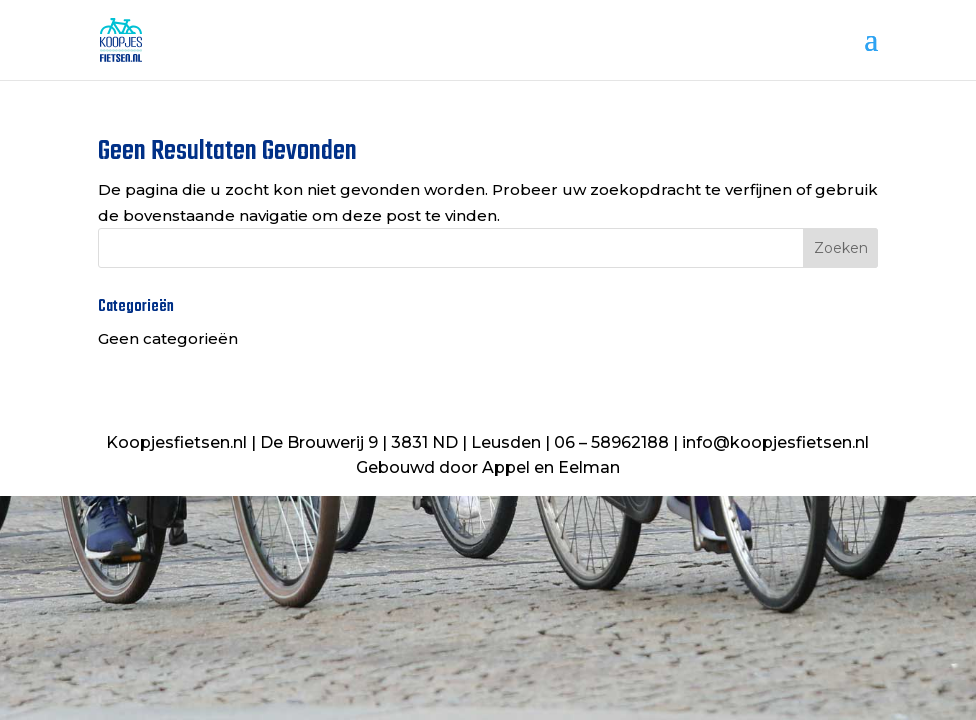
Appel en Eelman (551, 467)
